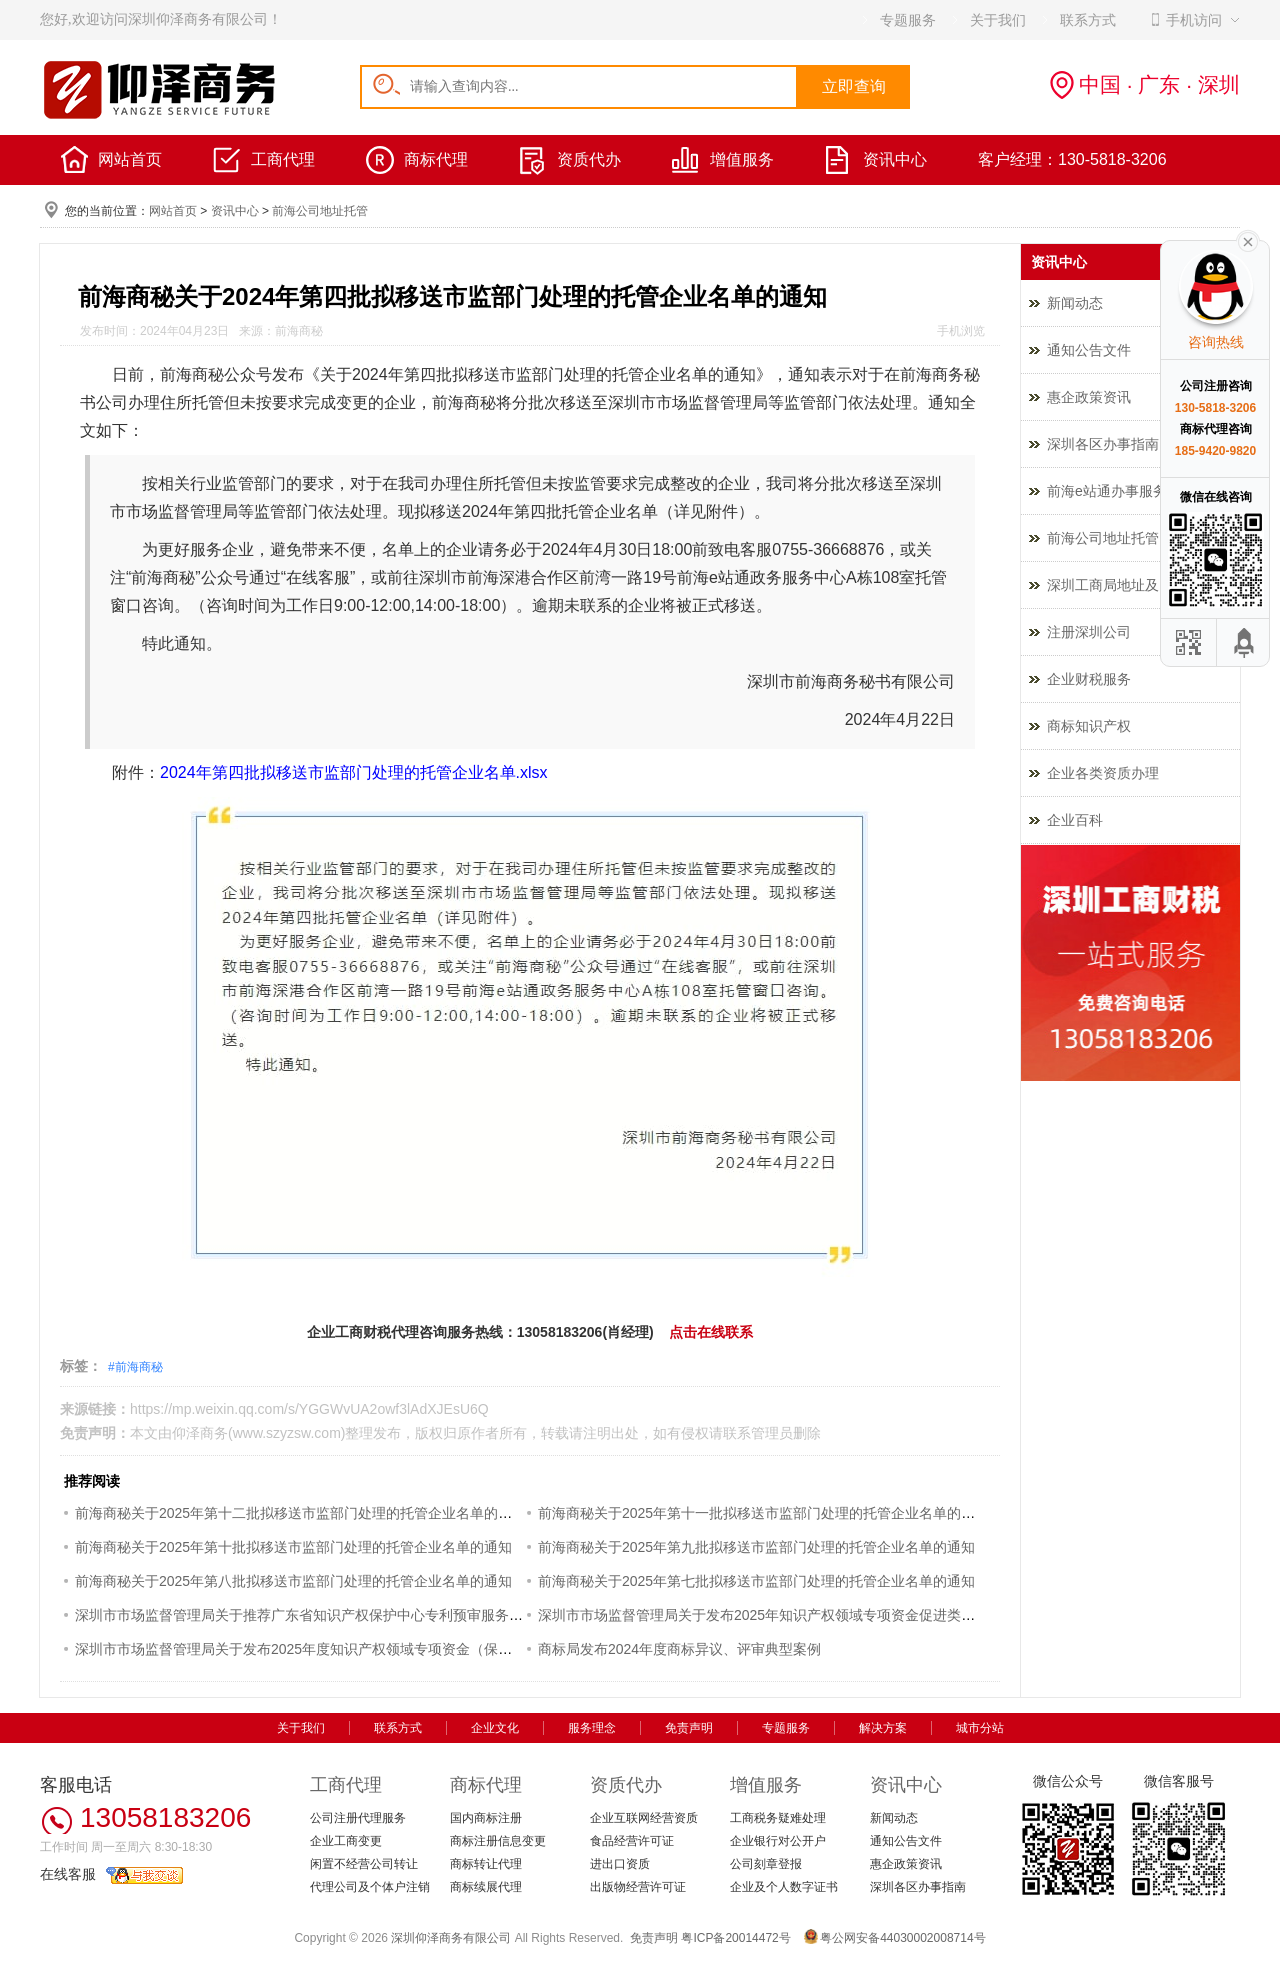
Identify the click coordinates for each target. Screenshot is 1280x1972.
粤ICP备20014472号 (735, 1938)
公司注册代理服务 (358, 1818)
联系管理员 (758, 1433)
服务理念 (592, 1728)
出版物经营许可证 (638, 1887)
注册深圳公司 (1089, 632)
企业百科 (1075, 820)
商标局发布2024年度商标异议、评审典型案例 (679, 1649)
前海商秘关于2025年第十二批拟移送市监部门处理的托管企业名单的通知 (300, 1513)
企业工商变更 (346, 1841)
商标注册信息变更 (498, 1841)
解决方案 (883, 1728)
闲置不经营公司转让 (364, 1864)
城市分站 (980, 1728)
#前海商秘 (135, 1367)
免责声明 (689, 1728)
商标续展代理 (486, 1887)
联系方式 (398, 1728)
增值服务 (742, 159)
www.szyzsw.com (287, 1433)
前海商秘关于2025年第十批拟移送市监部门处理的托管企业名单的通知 (293, 1547)
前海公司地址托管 (320, 211)
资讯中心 (895, 159)
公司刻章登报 (766, 1864)
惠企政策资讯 (1089, 397)
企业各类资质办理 (1103, 773)
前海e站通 (713, 577)
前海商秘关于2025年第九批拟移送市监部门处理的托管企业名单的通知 (756, 1547)
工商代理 (283, 159)
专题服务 (786, 1728)
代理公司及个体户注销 (370, 1887)
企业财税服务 (1089, 679)
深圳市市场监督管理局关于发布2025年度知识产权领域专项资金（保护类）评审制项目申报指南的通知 (391, 1649)
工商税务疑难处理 (778, 1818)
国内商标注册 (486, 1818)
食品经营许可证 (632, 1841)
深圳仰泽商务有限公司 (451, 1938)
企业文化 (495, 1728)
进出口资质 (620, 1864)
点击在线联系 (711, 1332)
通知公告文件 (1089, 350)
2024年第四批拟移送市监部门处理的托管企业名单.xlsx (354, 772)
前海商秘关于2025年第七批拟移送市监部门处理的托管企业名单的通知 (756, 1581)
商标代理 (436, 159)
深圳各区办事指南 (1103, 444)
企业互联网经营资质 (644, 1818)
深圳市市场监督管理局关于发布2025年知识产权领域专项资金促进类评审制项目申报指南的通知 (833, 1615)
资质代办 (589, 159)
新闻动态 (1075, 303)
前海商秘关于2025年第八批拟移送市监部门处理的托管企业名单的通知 (293, 1581)
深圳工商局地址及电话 (1117, 585)
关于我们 (301, 1728)
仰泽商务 (200, 1433)
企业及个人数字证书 (784, 1887)
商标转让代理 (486, 1864)
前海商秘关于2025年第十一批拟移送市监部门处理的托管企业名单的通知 (763, 1513)
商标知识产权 (1089, 726)
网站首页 (130, 159)
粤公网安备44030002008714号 (902, 1938)
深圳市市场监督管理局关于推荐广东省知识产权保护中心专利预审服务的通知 (313, 1615)
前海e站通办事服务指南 (1121, 491)
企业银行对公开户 (778, 1841)
